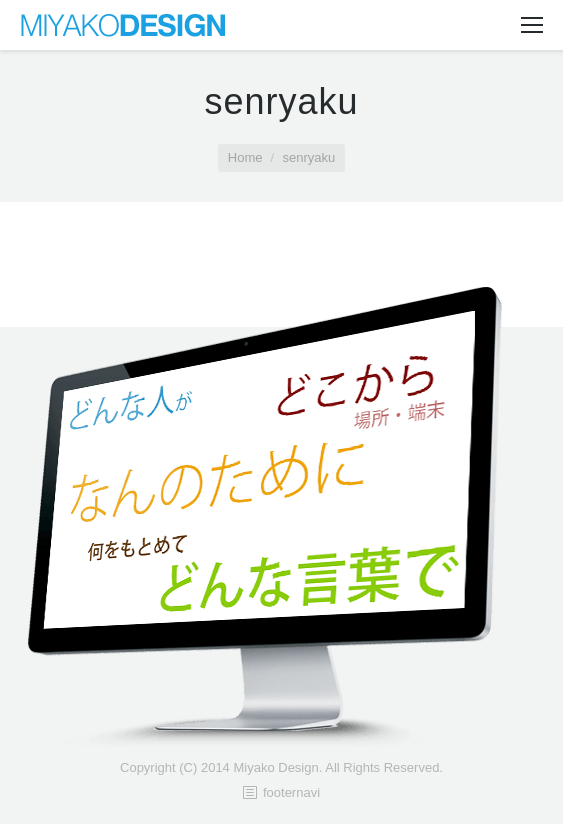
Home (245, 157)
